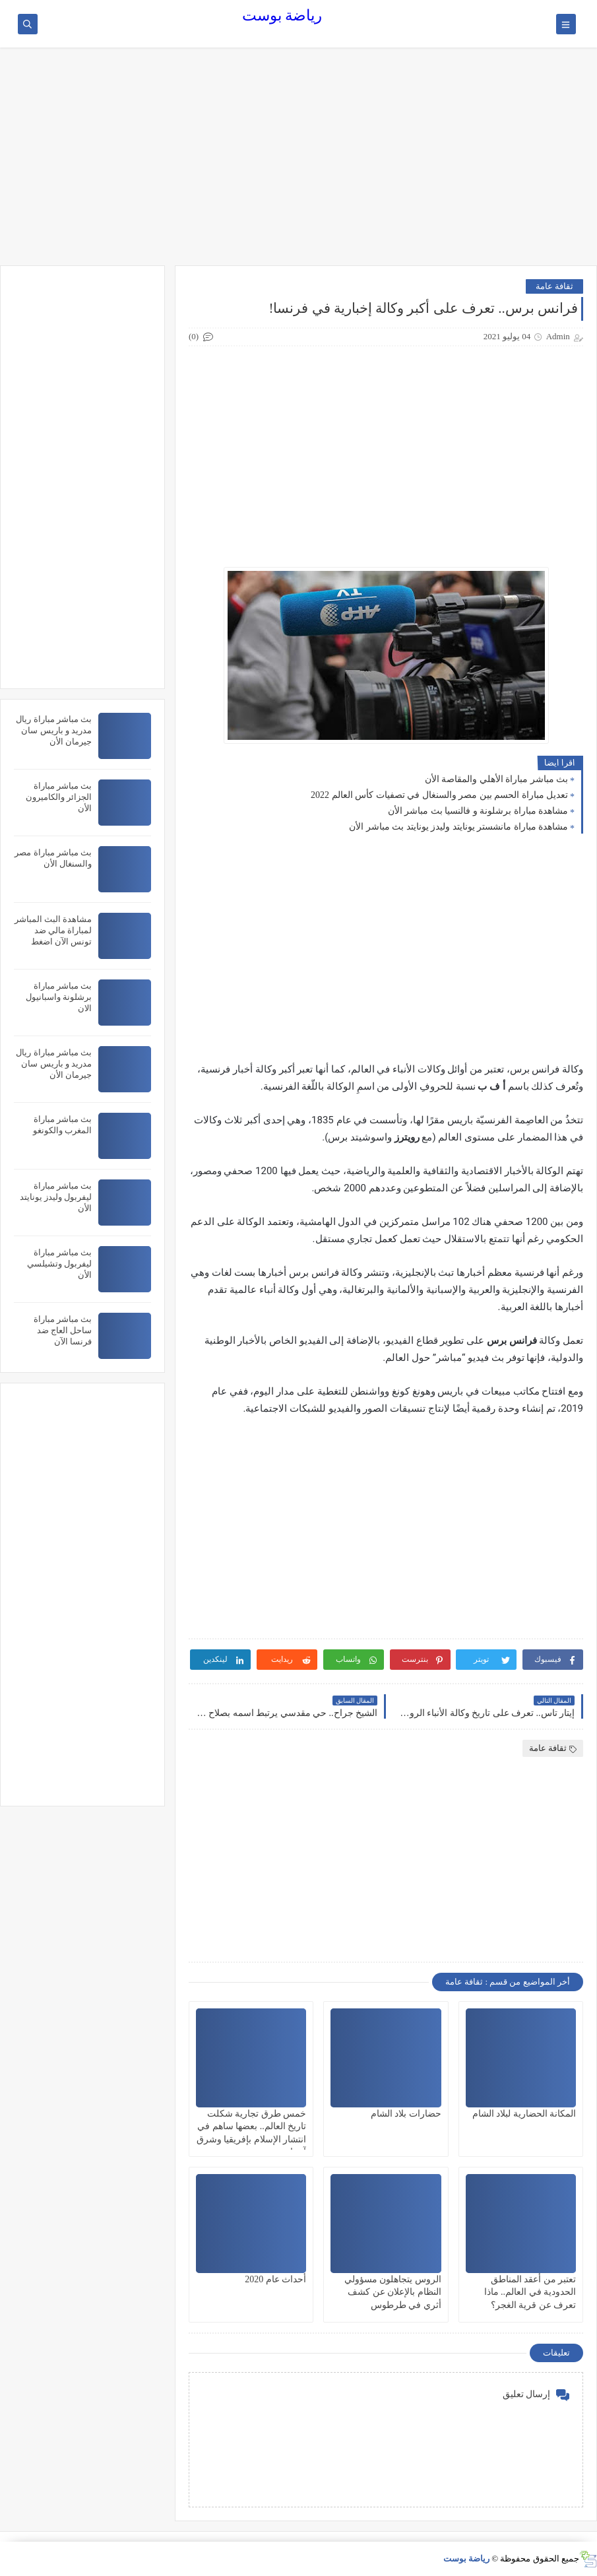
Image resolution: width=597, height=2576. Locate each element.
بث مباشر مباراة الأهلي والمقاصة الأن (497, 779)
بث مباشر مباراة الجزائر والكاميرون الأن (59, 797)
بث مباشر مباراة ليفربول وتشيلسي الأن (59, 1263)
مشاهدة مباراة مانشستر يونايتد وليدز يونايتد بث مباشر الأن (458, 827)
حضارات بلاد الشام (406, 2114)
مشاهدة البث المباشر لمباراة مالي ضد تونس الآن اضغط (53, 930)
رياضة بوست (282, 15)
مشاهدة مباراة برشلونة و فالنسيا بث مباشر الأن (478, 811)
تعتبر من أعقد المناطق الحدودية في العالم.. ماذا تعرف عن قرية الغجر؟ (530, 2291)
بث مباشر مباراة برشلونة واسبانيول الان (59, 997)
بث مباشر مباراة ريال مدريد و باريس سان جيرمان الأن (54, 730)
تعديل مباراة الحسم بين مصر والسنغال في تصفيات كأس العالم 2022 (439, 795)
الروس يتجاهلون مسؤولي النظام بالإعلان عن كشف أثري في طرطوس (392, 2291)
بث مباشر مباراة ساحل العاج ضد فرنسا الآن (63, 1330)
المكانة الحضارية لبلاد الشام (524, 2114)
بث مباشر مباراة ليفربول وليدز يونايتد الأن (56, 1197)
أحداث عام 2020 (275, 2279)
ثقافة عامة (554, 286)
